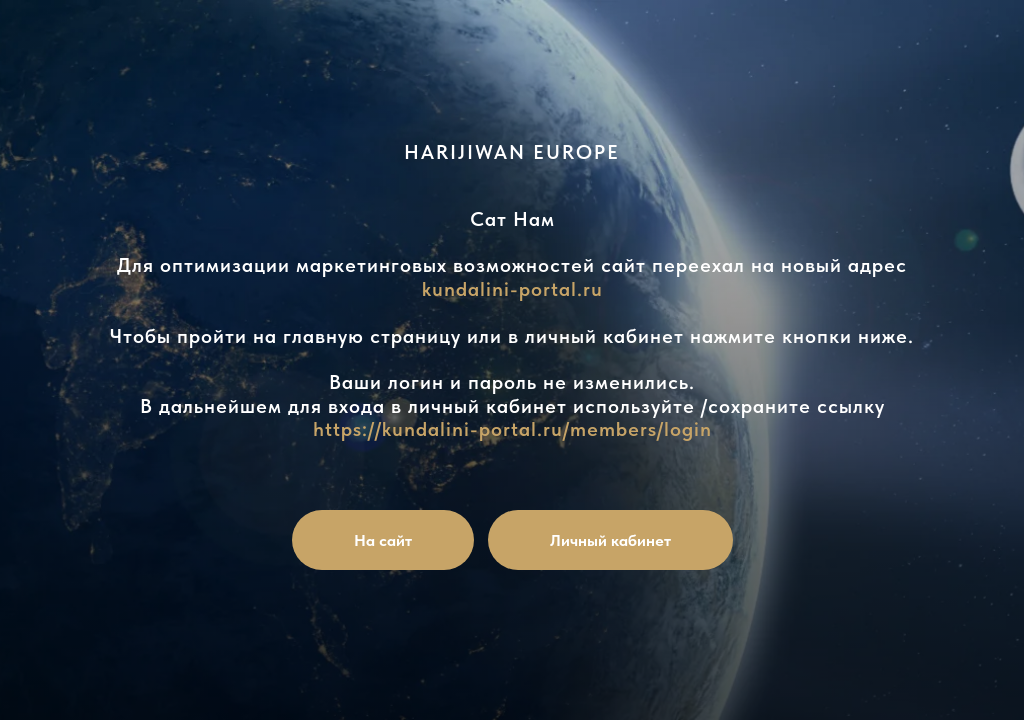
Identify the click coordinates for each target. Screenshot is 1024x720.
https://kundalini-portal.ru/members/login (512, 429)
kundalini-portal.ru (512, 289)
